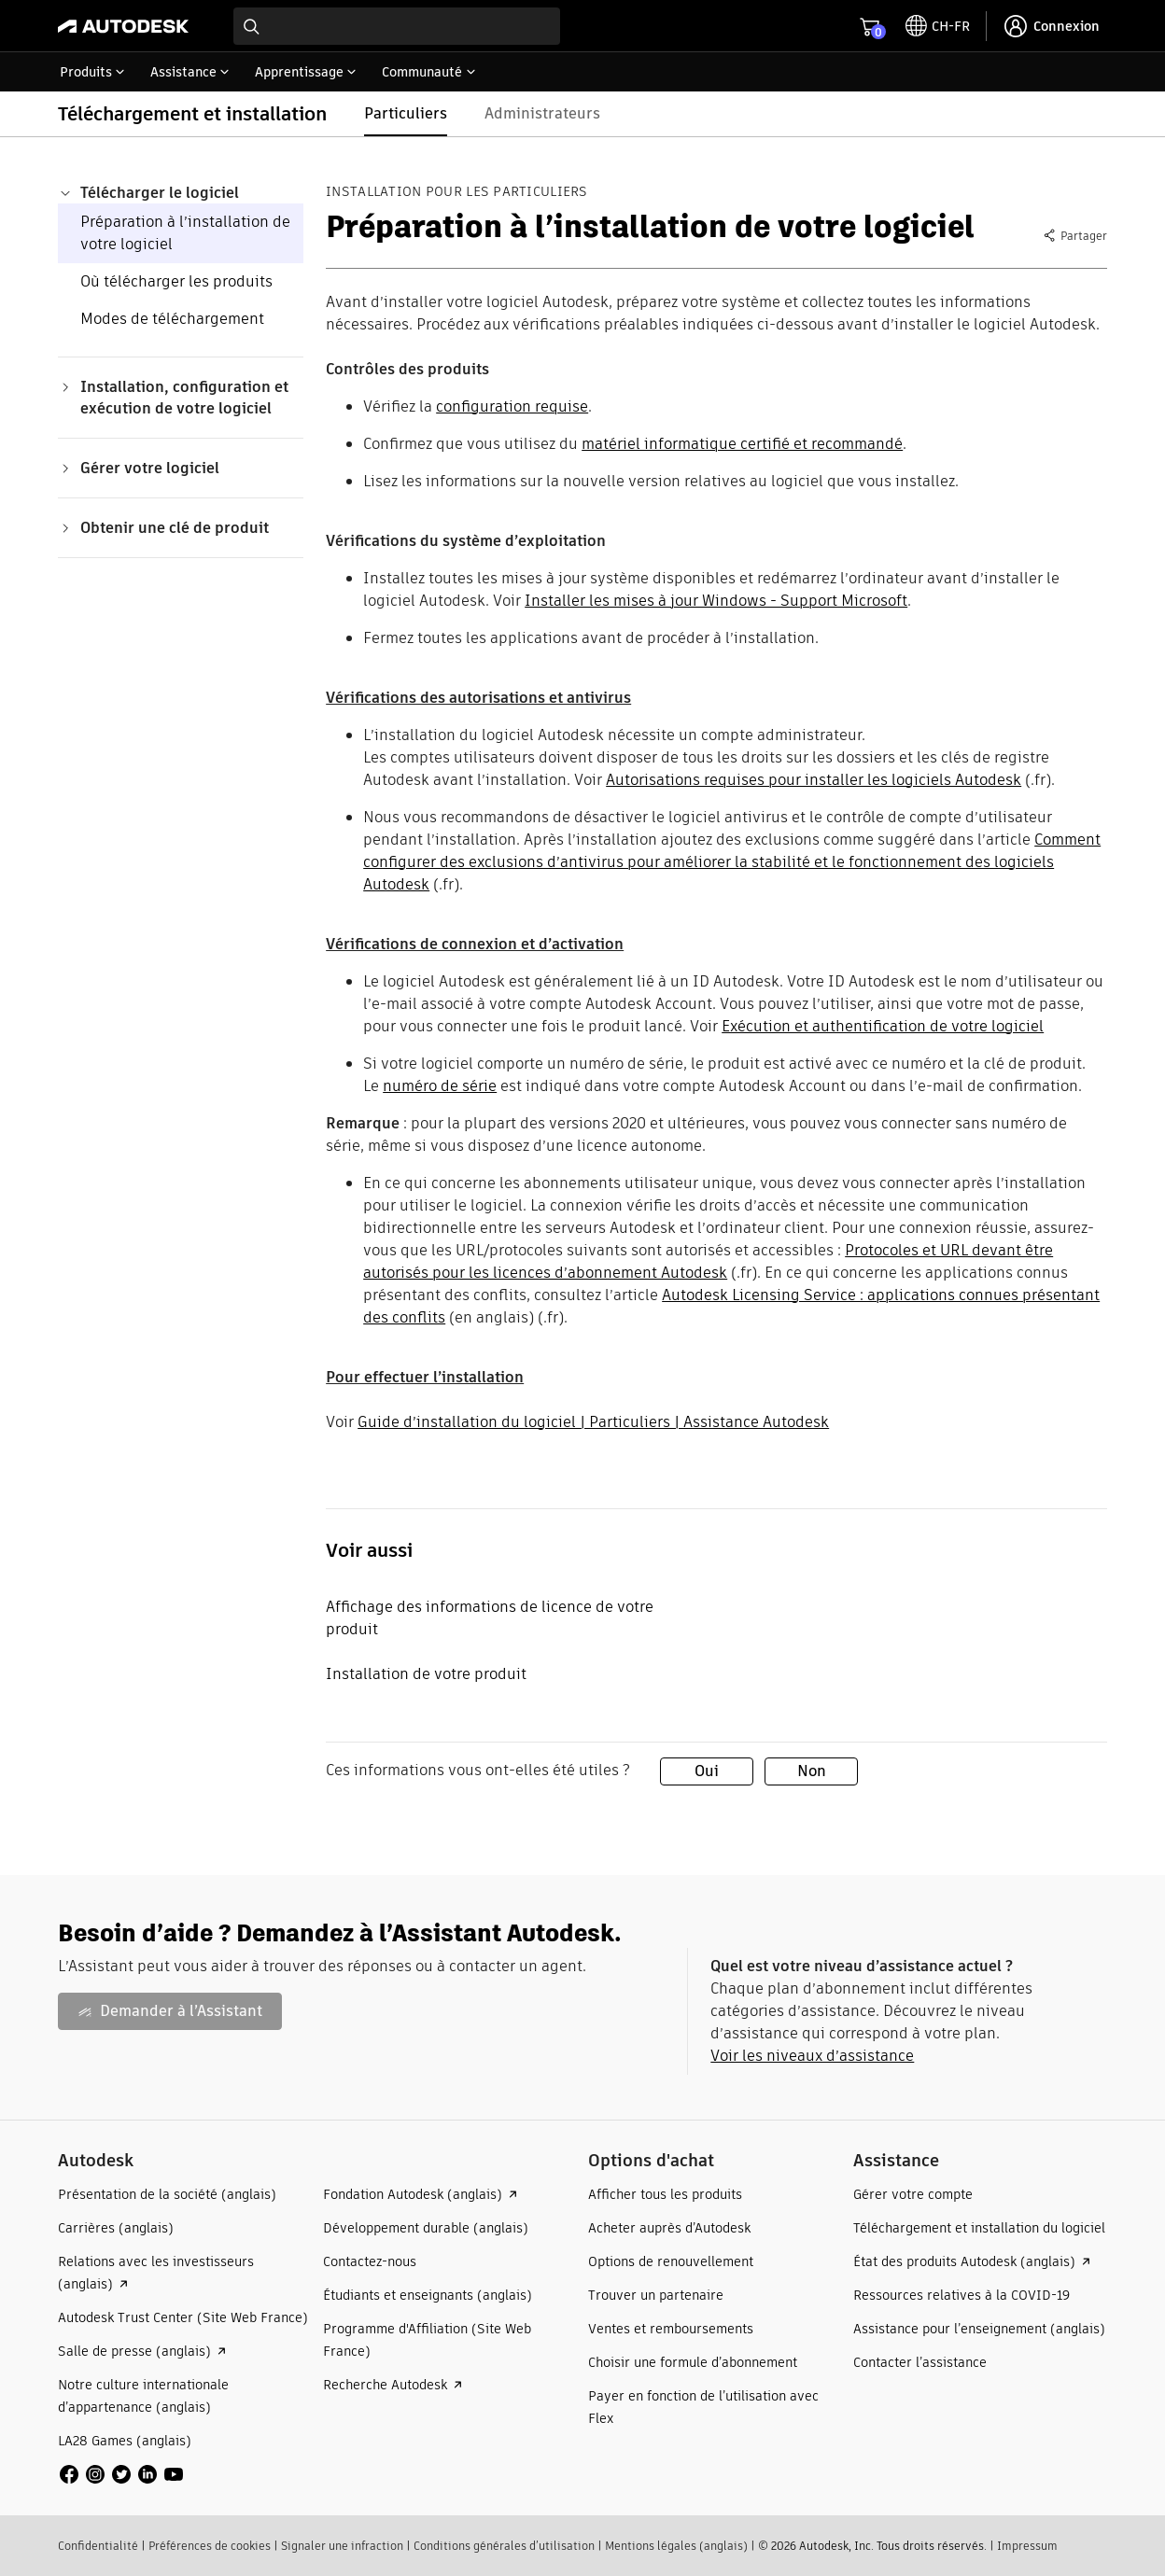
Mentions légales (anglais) (676, 2546)
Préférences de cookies (209, 2546)
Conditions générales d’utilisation (504, 2546)
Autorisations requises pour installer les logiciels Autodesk (813, 780)
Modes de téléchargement (172, 318)
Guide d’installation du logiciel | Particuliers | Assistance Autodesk (593, 1422)
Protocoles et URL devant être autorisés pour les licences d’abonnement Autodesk (708, 1261)
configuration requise (512, 406)
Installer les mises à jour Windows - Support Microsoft (716, 600)
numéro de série (440, 1086)
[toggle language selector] (937, 26)
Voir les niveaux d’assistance (812, 2055)
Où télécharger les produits (176, 281)
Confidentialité (98, 2546)
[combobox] (396, 26)
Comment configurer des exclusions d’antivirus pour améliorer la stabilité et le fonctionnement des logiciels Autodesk (732, 862)
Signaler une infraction (342, 2546)
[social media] (121, 2474)
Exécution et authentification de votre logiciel (883, 1026)
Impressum (1027, 2546)
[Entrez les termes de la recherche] (396, 26)
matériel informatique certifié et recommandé (742, 444)
